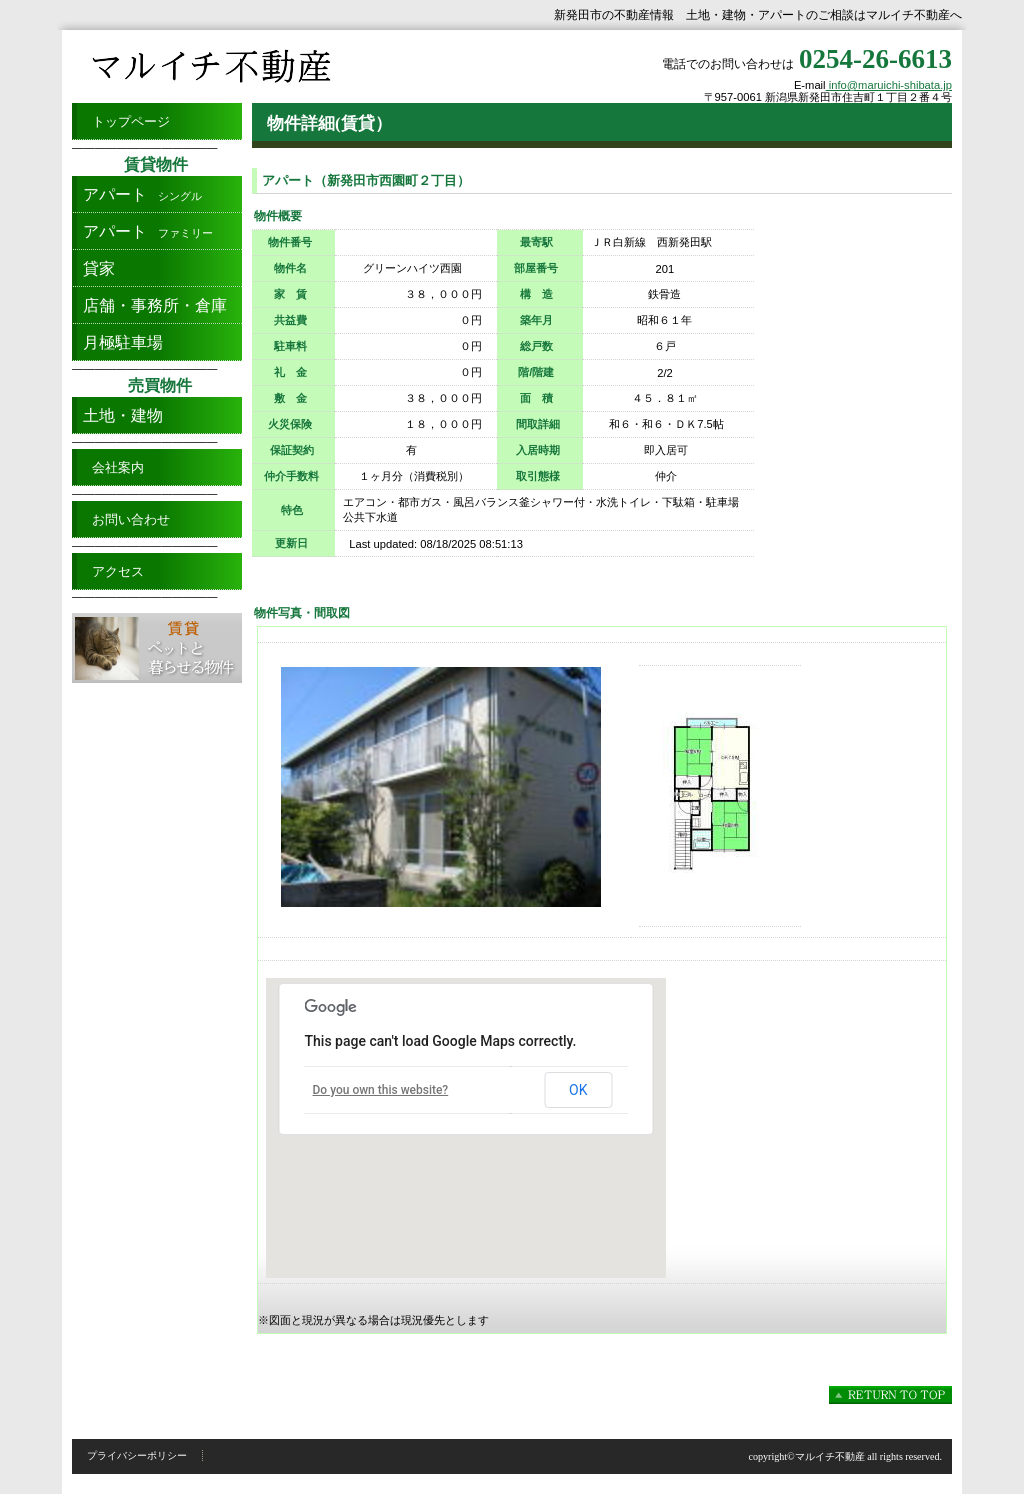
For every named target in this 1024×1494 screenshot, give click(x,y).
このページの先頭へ (890, 1395)
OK (578, 1090)
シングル (137, 194)
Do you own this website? (381, 1090)
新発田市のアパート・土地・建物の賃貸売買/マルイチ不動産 (272, 66)
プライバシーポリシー (137, 1455)
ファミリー (142, 231)
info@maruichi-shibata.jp (889, 85)
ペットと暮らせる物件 (157, 648)
